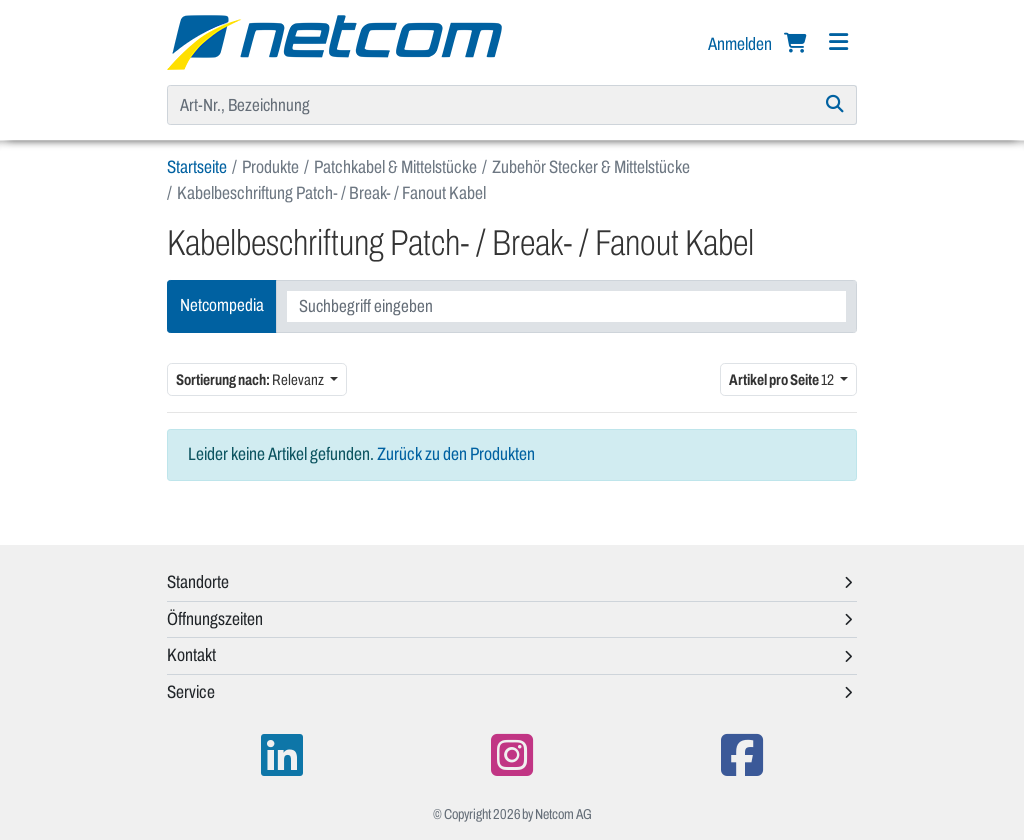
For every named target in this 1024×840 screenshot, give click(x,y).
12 (782, 379)
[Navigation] (838, 42)
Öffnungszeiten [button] (215, 619)
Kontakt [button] (191, 655)
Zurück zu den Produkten (456, 454)
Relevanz (251, 379)
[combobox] (566, 306)
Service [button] (191, 692)
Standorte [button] (198, 582)
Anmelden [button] (741, 44)
